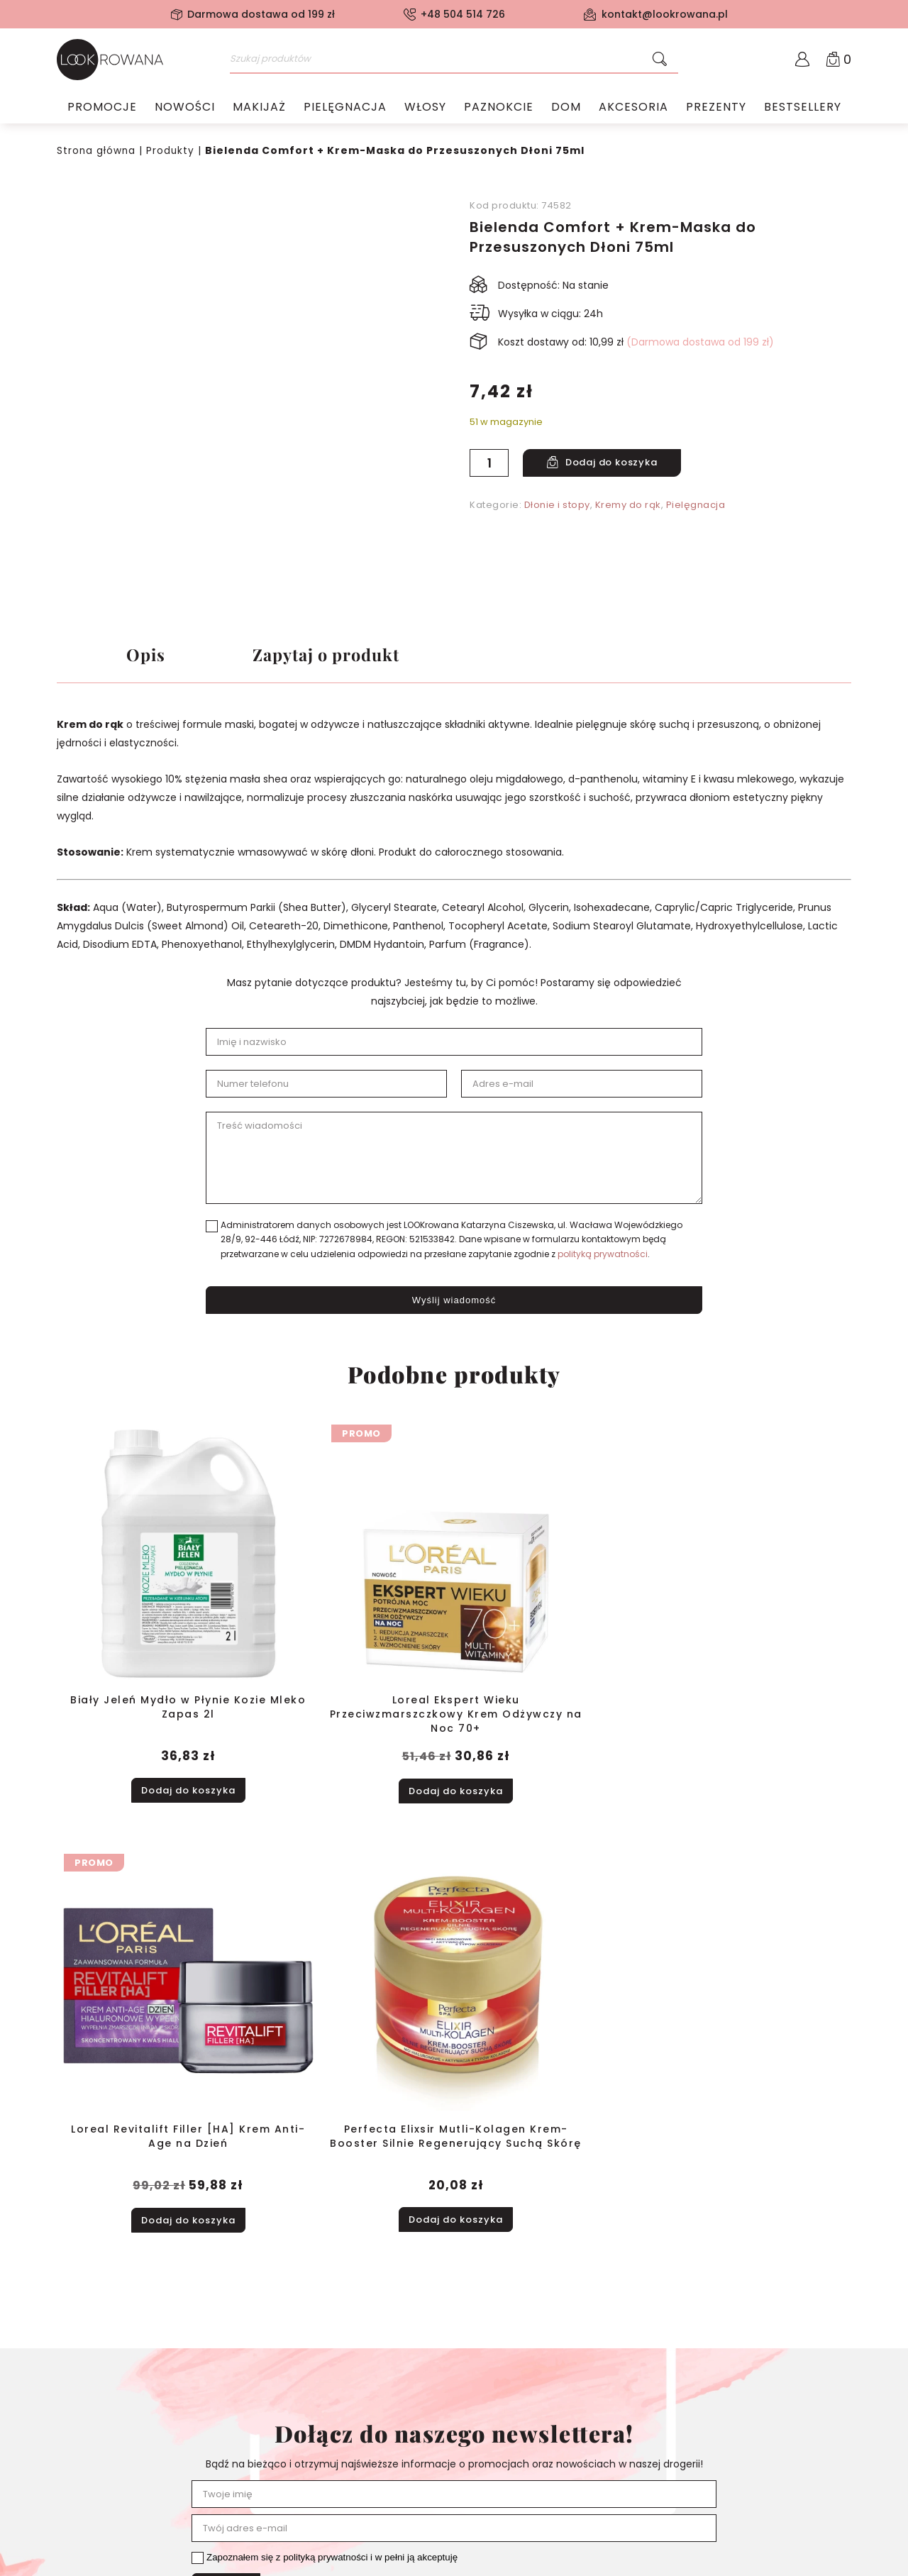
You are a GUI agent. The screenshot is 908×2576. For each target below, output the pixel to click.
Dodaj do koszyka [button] (153, 1723)
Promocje (102, 109)
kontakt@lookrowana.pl (665, 14)
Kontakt (76, 2513)
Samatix (829, 2561)
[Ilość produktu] (489, 462)
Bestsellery (802, 109)
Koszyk (233, 2421)
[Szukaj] (659, 59)
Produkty (172, 150)
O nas (71, 2402)
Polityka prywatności (107, 2439)
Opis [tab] (145, 655)
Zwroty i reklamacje (105, 2476)
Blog (67, 2494)
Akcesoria (633, 109)
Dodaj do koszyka (616, 462)
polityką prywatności (603, 1258)
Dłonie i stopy (557, 504)
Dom (566, 109)
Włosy (425, 109)
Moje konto (244, 2402)
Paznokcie (498, 109)
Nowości (185, 109)
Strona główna (97, 150)
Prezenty (716, 109)
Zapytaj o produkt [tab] (337, 655)
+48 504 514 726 (463, 14)
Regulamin (83, 2421)
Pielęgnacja (345, 109)
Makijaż (259, 109)
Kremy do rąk (628, 504)
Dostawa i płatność (104, 2457)
